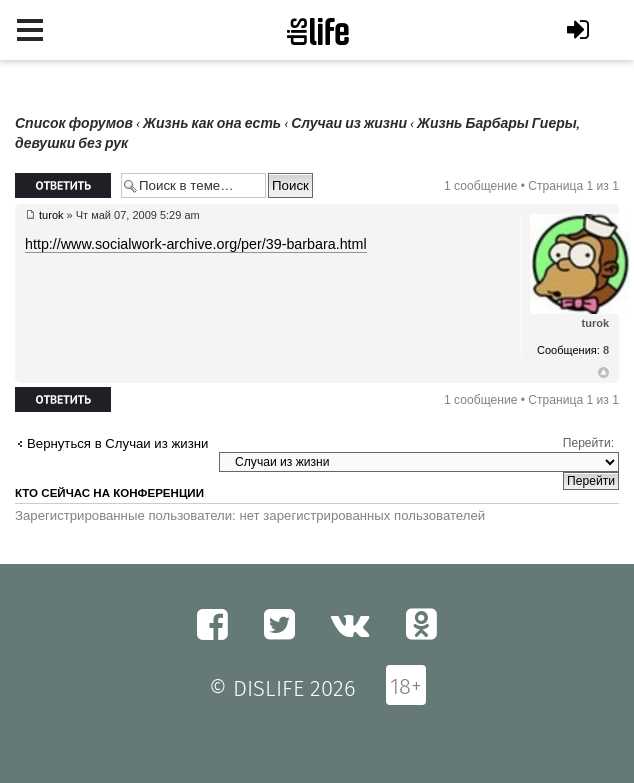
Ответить (63, 185)
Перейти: (588, 443)
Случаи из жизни (349, 123)
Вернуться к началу (603, 373)
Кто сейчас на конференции (109, 493)
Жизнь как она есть (212, 123)
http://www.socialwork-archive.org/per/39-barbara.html (196, 244)
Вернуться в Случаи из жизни (117, 443)
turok (51, 215)
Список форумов (74, 123)
